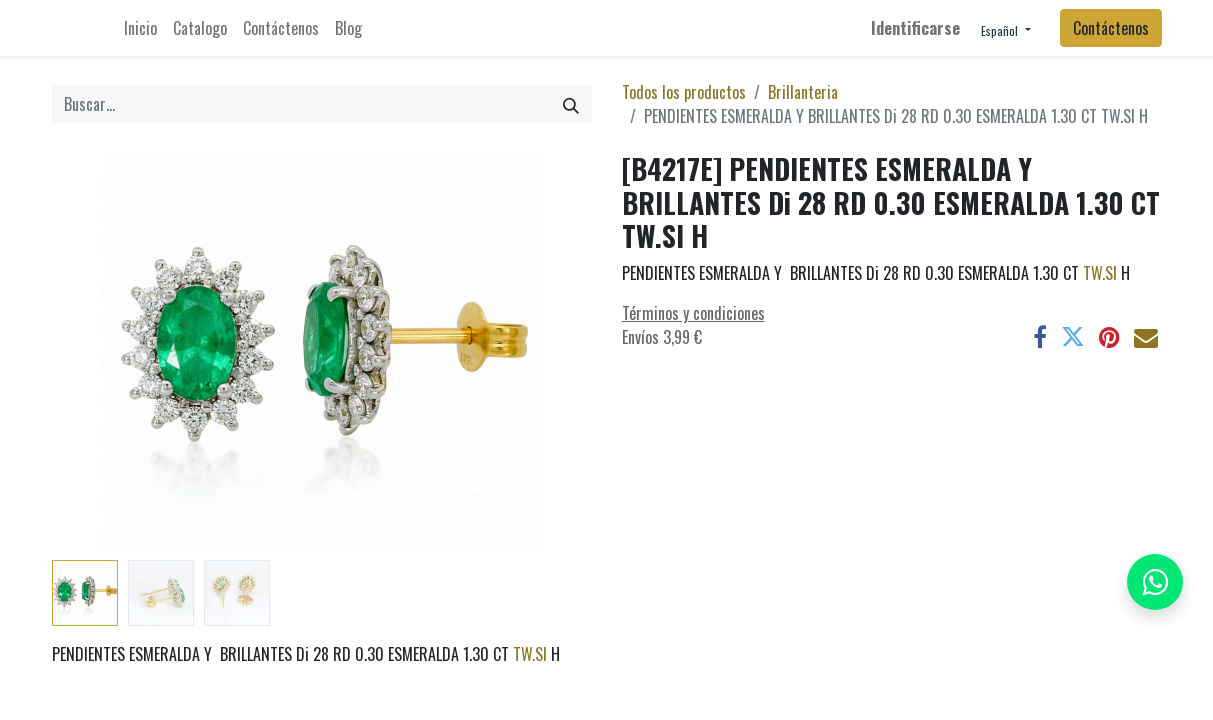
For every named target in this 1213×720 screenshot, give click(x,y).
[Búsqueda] (571, 104)
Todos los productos (684, 92)
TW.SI (530, 654)
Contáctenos (1111, 28)
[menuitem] (140, 28)
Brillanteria (803, 92)
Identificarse (915, 28)
